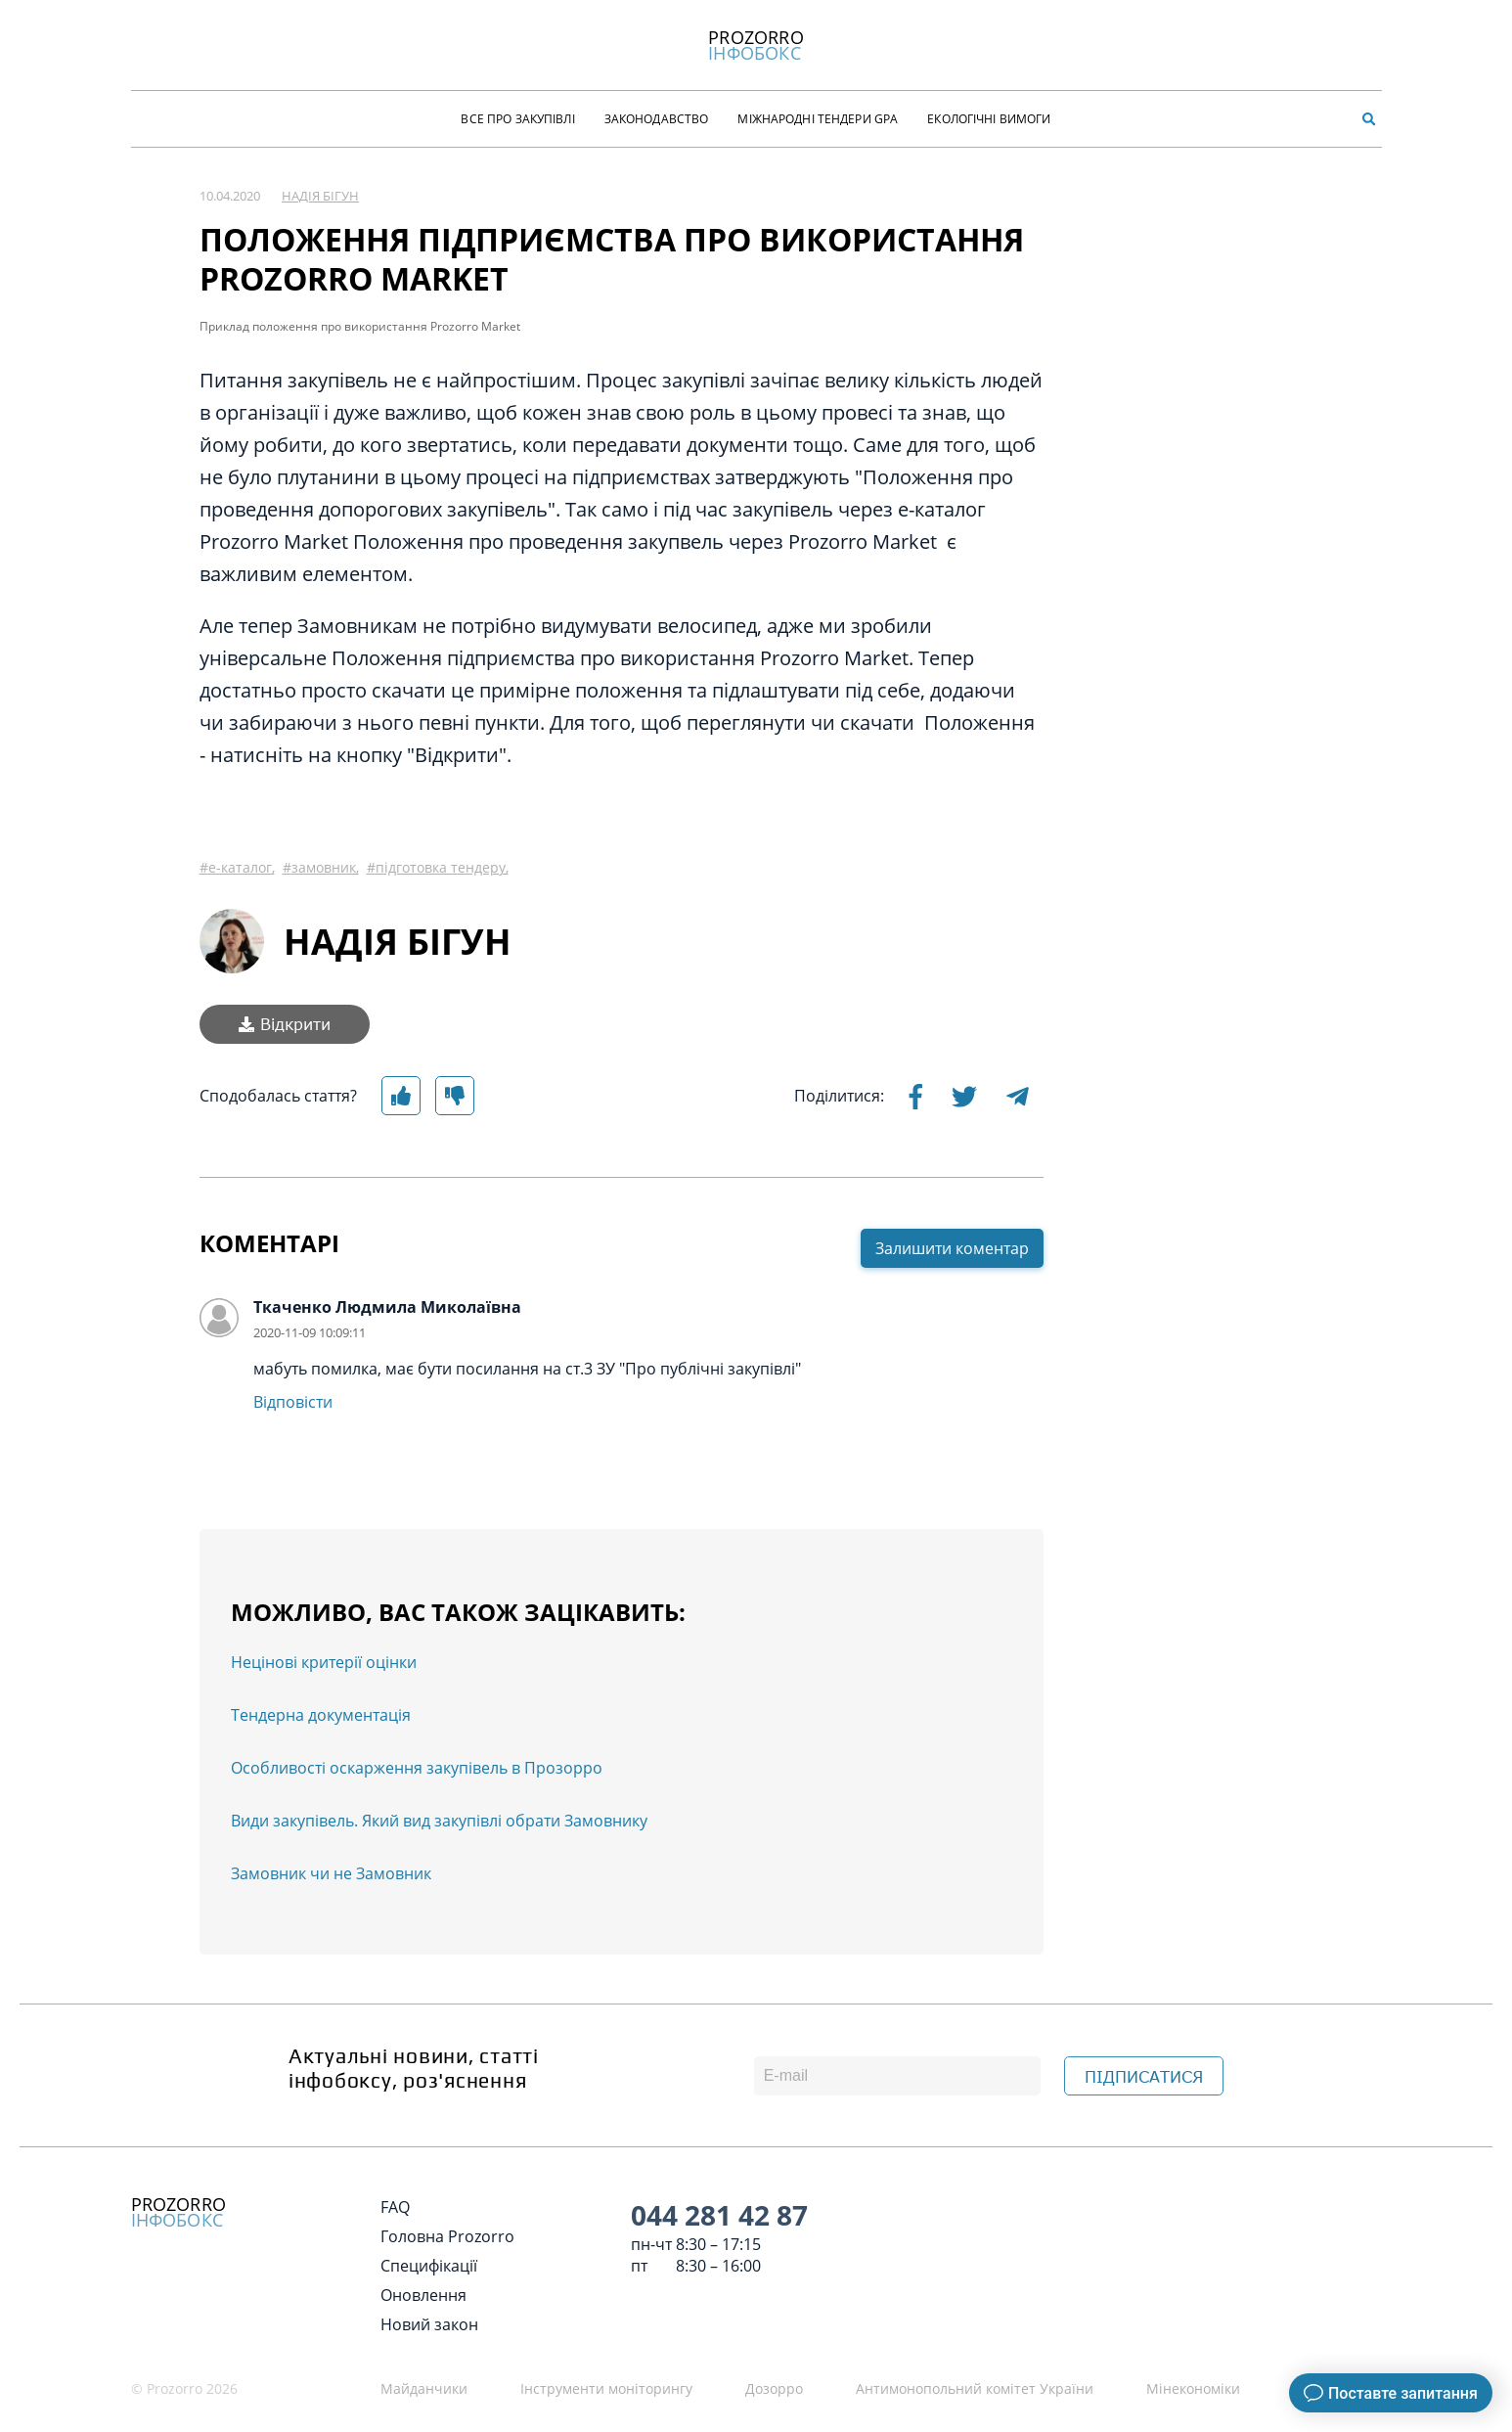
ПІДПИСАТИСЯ (1144, 2077)
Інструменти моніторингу (606, 2388)
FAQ (395, 2207)
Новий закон (429, 2324)
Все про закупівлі (517, 119)
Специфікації (428, 2265)
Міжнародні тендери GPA (817, 119)
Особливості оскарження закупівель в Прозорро (416, 1768)
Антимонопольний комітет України (974, 2388)
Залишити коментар (952, 1248)
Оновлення (423, 2295)
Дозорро (774, 2388)
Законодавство (656, 119)
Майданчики (423, 2388)
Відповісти (293, 1402)
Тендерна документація (321, 1715)
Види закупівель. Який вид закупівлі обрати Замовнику (439, 1820)
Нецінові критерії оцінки (324, 1662)
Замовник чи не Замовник (331, 1873)
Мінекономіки (1193, 2388)
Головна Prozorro (447, 2236)
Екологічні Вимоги (988, 119)
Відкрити (285, 1024)
